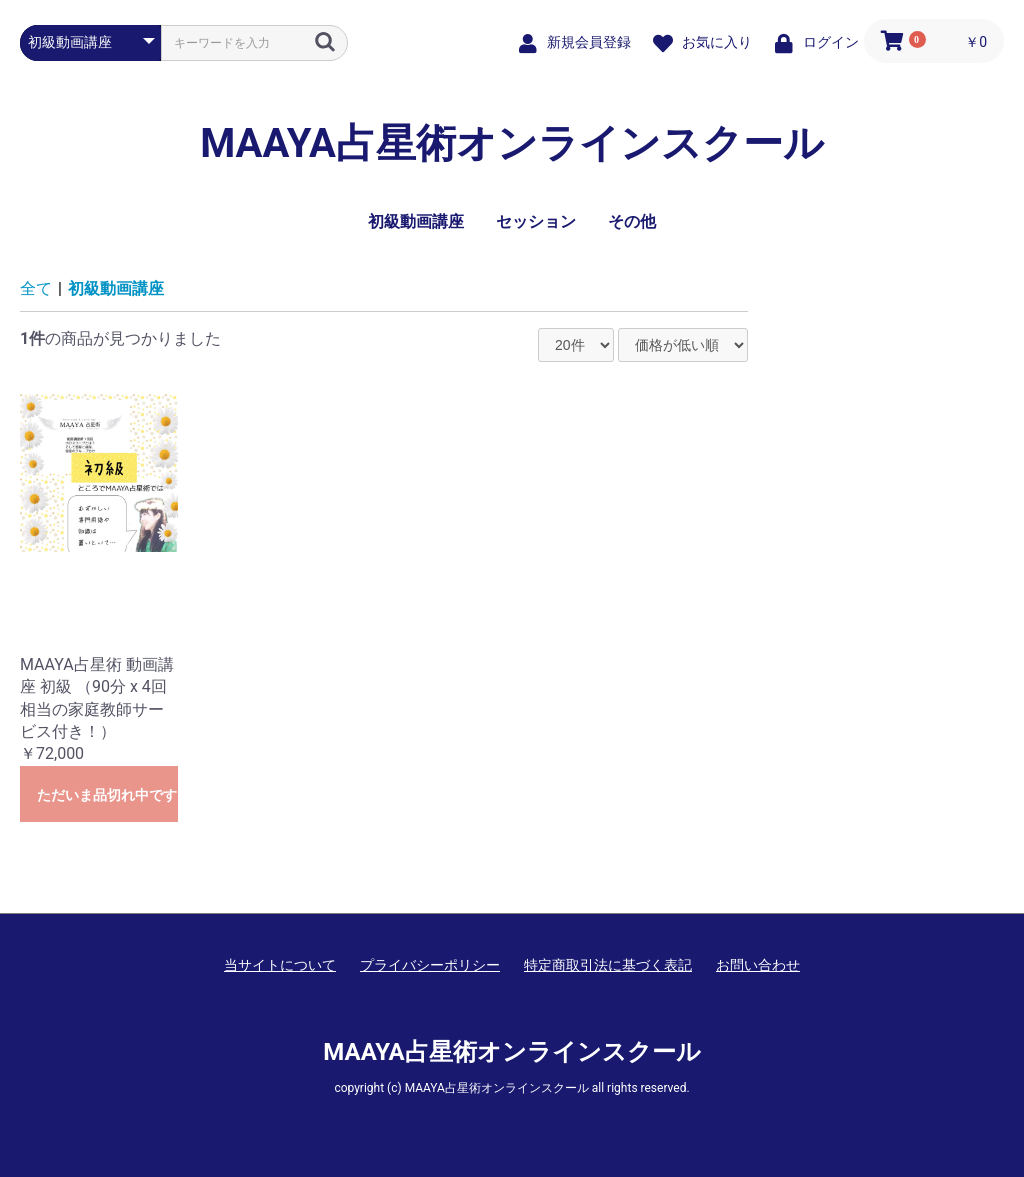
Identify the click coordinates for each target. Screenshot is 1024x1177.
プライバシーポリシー (430, 965)
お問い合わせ (758, 965)
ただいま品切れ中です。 (107, 795)
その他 (632, 221)
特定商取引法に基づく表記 (608, 965)
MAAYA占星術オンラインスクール (512, 144)
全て (36, 288)
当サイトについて (280, 965)
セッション (536, 221)
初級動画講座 (416, 221)
